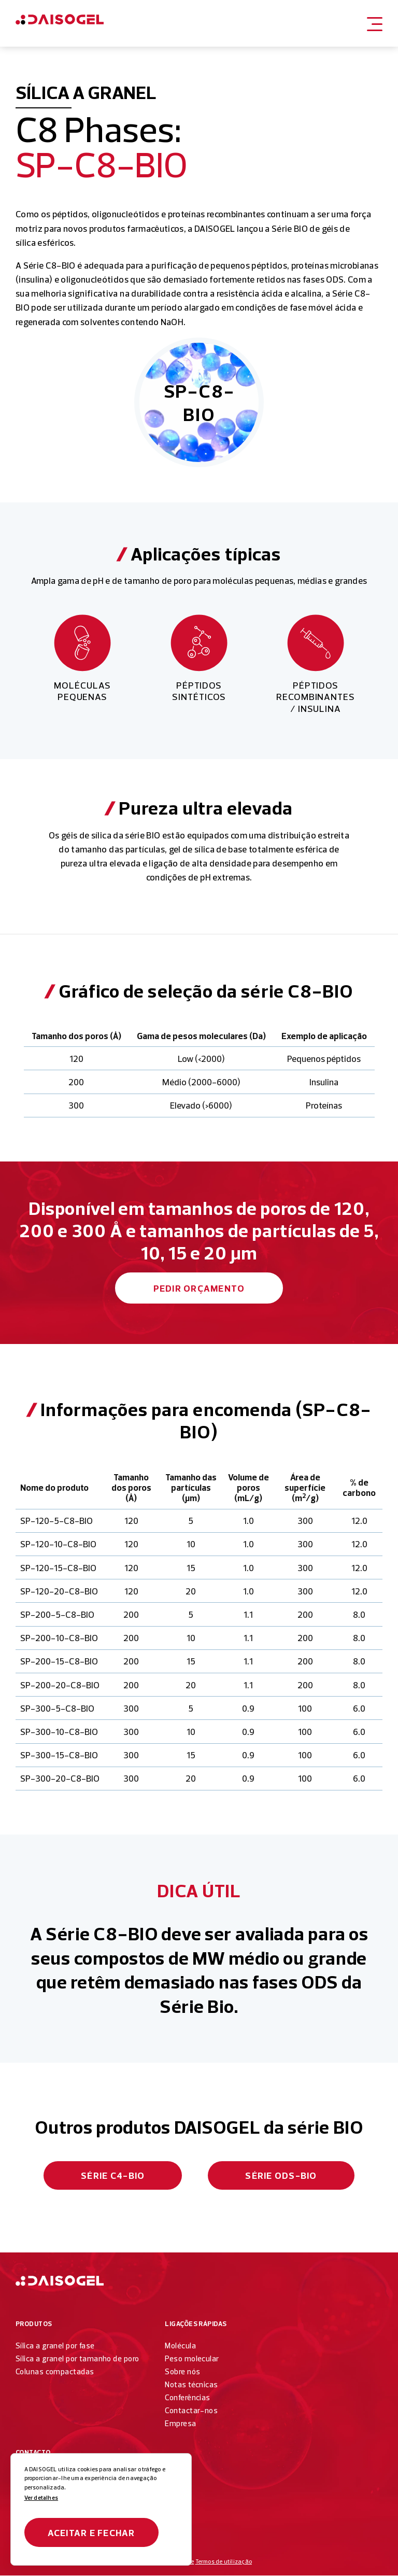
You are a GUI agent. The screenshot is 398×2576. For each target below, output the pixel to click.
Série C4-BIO (113, 2175)
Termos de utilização (223, 2562)
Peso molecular (192, 2359)
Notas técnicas (191, 2385)
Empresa (180, 2424)
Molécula (180, 2346)
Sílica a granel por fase (55, 2346)
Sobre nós (182, 2372)
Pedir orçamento (199, 1288)
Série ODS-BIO (281, 2175)
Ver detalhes (41, 2497)
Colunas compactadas (55, 2372)
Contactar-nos (191, 2411)
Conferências (187, 2398)
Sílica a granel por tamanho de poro (77, 2359)
